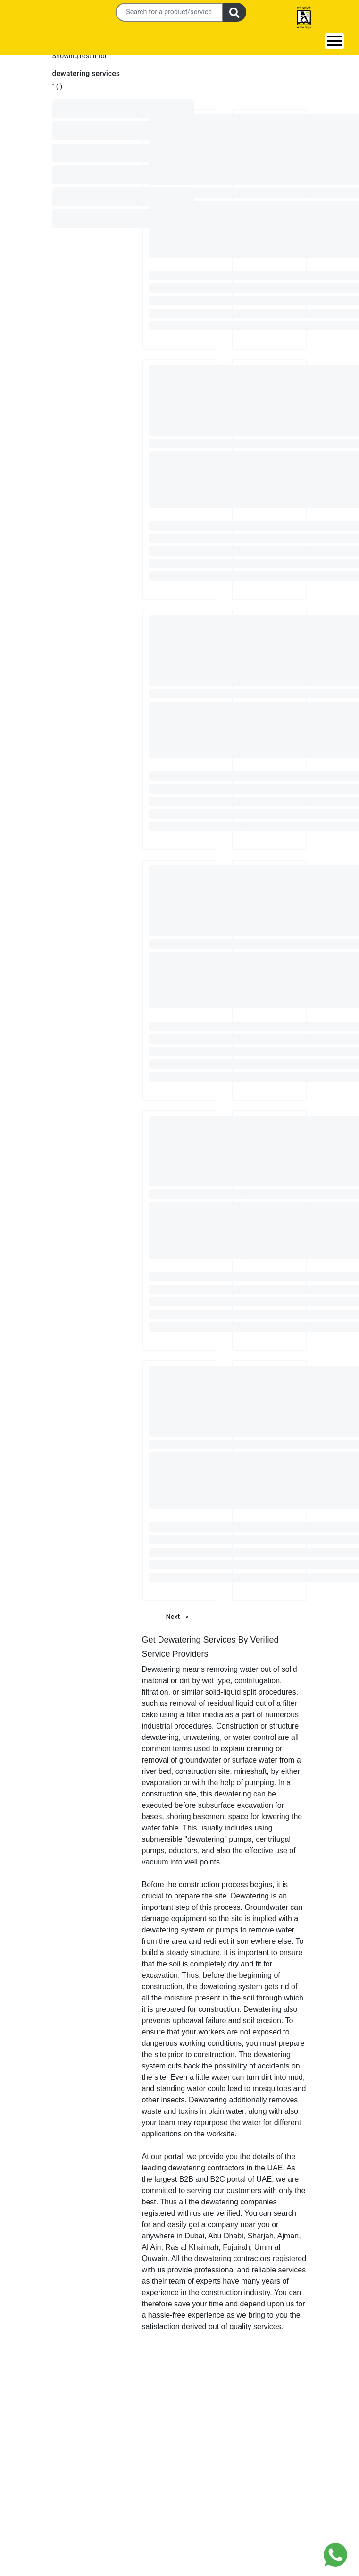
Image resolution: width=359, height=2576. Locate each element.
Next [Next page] (179, 1616)
